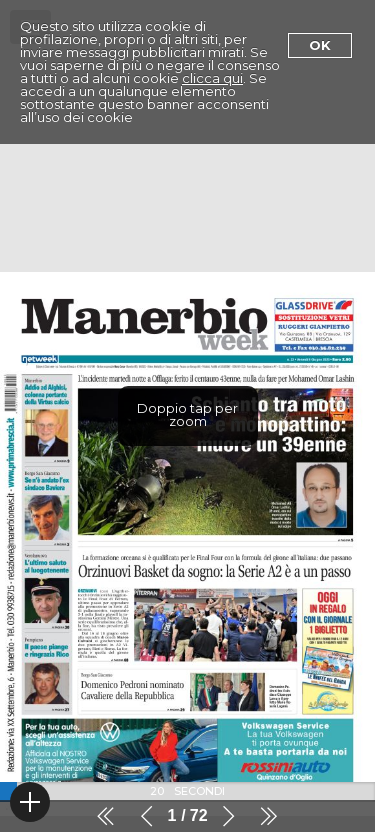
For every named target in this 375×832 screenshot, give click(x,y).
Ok (320, 45)
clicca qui (212, 78)
